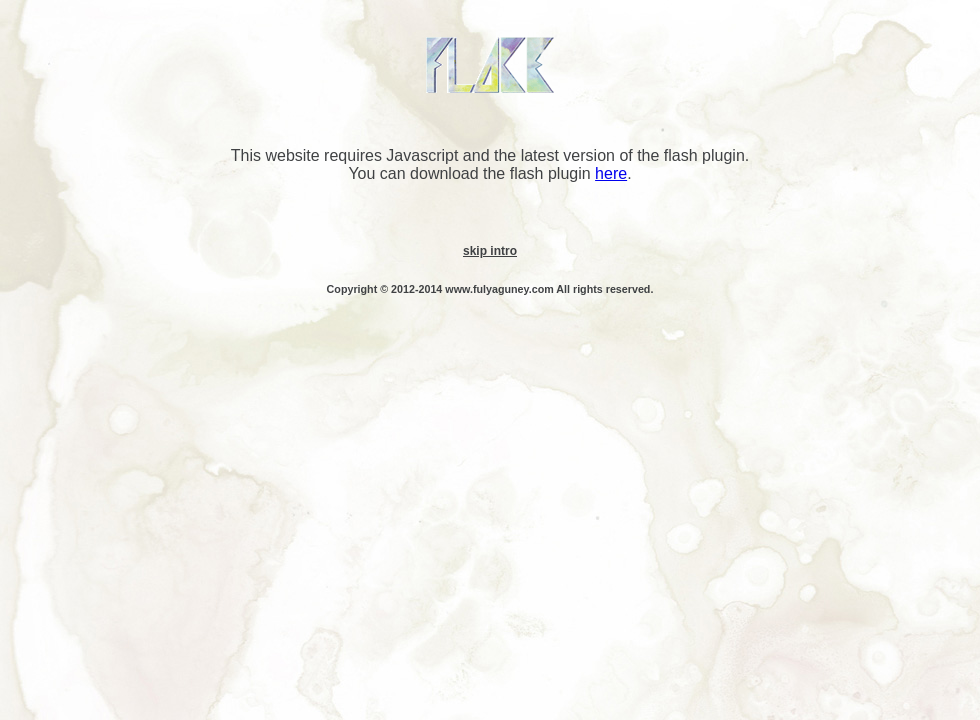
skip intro (490, 251)
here (611, 173)
